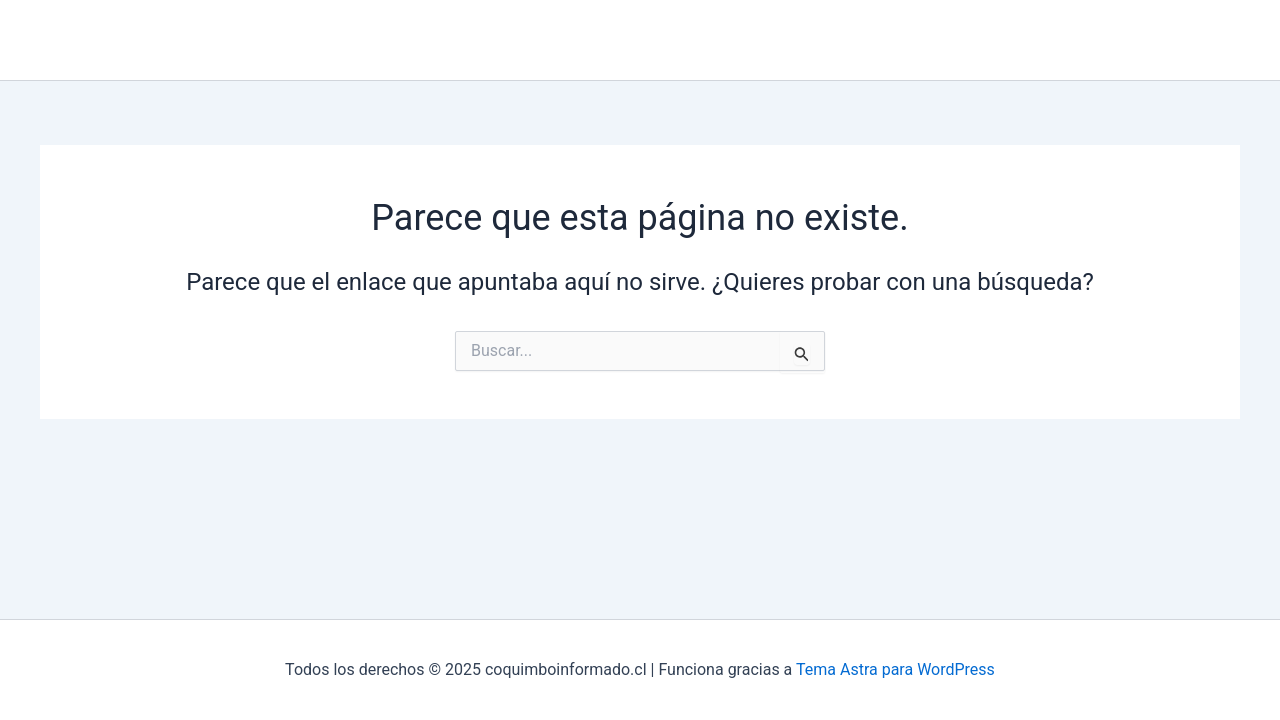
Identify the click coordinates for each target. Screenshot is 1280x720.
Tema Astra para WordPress (895, 669)
